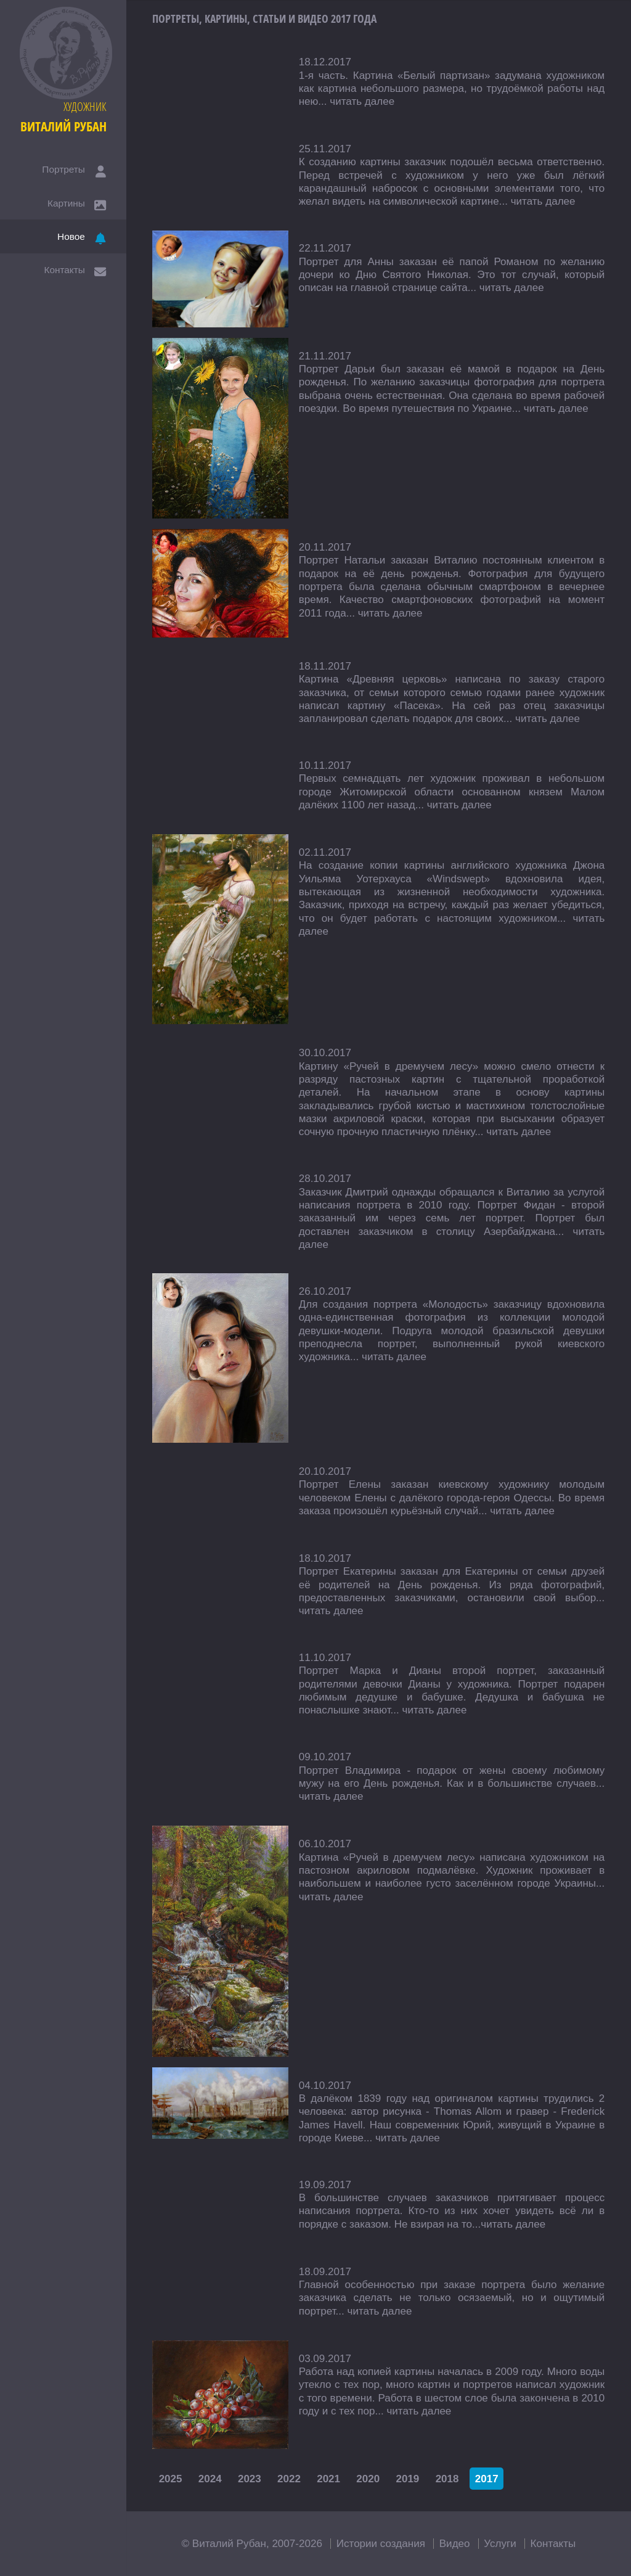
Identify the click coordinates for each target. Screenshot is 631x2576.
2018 (447, 2478)
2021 (328, 2478)
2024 (210, 2478)
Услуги (500, 2543)
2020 (368, 2478)
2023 (249, 2478)
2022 (289, 2478)
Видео (454, 2543)
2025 (170, 2478)
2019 (407, 2478)
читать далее (362, 101)
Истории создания (380, 2543)
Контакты (553, 2543)
